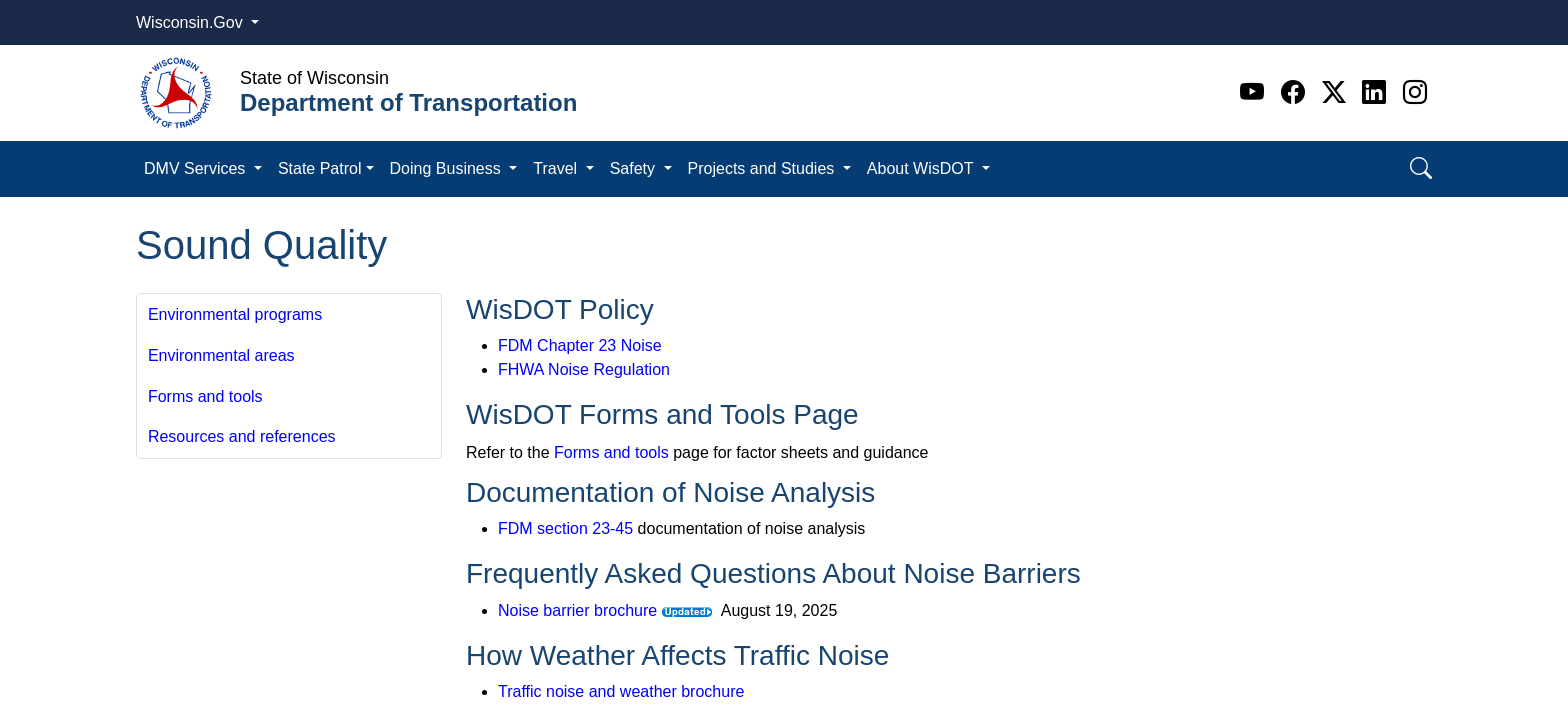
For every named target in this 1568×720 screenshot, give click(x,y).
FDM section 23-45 (565, 528)
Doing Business (448, 168)
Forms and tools (205, 396)
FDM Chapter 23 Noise (580, 345)
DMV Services (197, 168)
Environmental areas (221, 355)
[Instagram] (1415, 92)
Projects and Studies (763, 168)
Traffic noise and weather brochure (621, 691)
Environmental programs (235, 314)
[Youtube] (1255, 92)
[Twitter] (1337, 92)
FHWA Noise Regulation (584, 369)
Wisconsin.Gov (191, 22)
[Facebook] (1296, 92)
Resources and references (242, 436)
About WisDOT (922, 168)
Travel (557, 168)
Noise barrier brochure (577, 610)
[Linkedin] (1377, 92)
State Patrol (320, 168)
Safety (635, 168)
